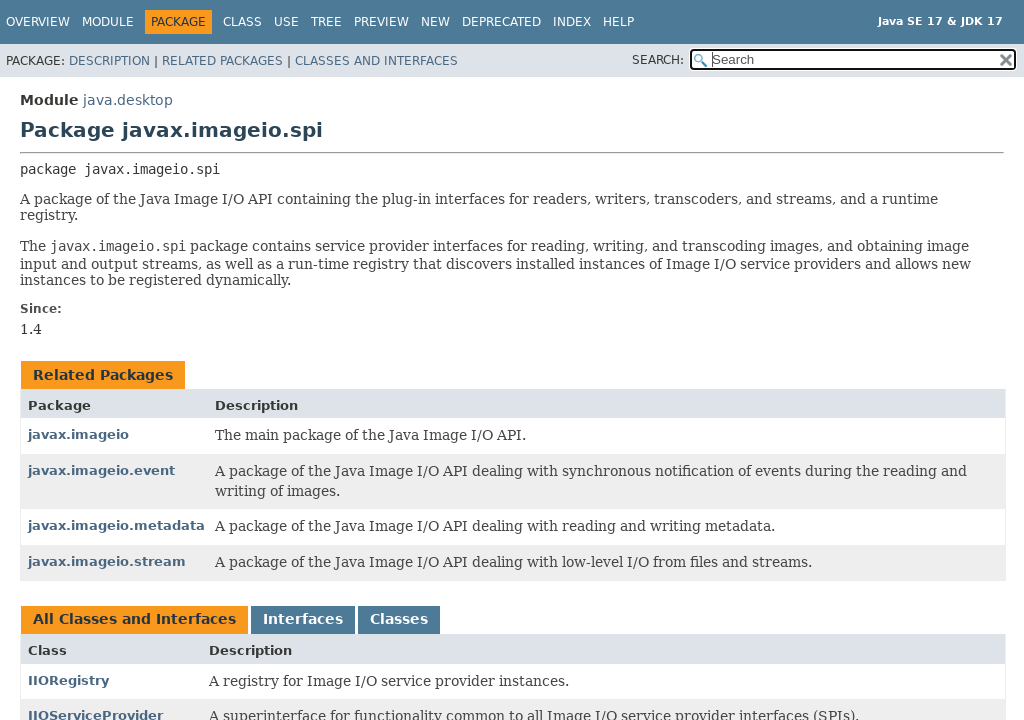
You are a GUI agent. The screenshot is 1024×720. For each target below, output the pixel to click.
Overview (38, 22)
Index (572, 22)
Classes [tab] (399, 619)
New (435, 22)
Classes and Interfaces (376, 61)
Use (286, 22)
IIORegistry (68, 680)
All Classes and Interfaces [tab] (134, 619)
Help (618, 22)
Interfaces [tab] (303, 619)
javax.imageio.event (101, 470)
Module (108, 22)
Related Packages (222, 61)
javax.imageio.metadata (116, 525)
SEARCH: (658, 60)
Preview (381, 22)
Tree (326, 22)
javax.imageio (78, 434)
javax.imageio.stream (107, 561)
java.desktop (128, 100)
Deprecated (501, 22)
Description (109, 61)
